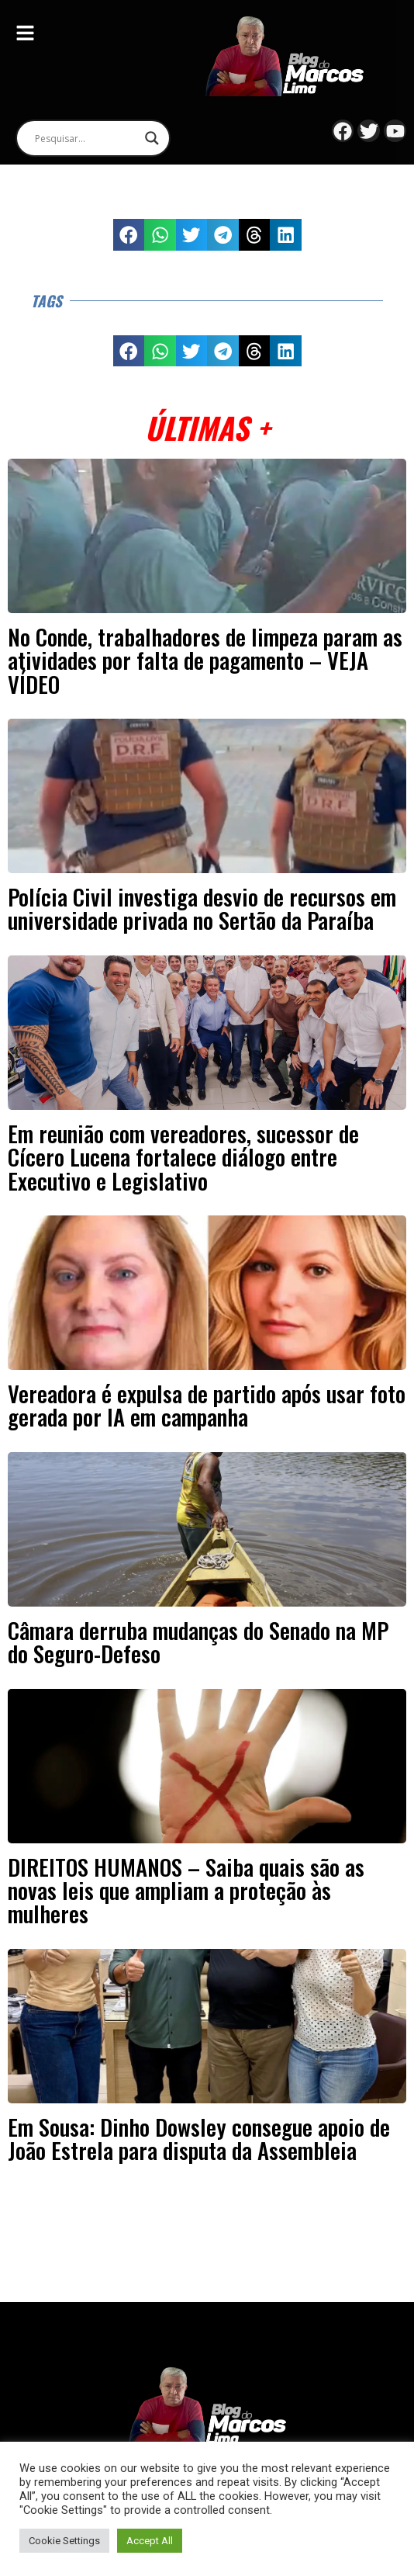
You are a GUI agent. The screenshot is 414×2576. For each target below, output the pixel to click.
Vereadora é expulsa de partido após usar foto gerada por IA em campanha (206, 1405)
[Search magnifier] (152, 138)
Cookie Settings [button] (64, 2541)
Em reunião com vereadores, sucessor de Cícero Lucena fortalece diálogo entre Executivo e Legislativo (183, 1157)
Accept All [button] (149, 2541)
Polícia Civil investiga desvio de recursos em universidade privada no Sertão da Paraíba (202, 908)
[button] (129, 235)
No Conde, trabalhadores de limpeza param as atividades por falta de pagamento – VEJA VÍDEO (205, 660)
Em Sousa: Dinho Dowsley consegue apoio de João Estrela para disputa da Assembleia (199, 2138)
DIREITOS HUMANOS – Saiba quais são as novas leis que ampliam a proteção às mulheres (186, 1890)
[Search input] (86, 138)
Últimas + (207, 427)
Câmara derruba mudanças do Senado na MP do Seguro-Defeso (198, 1641)
